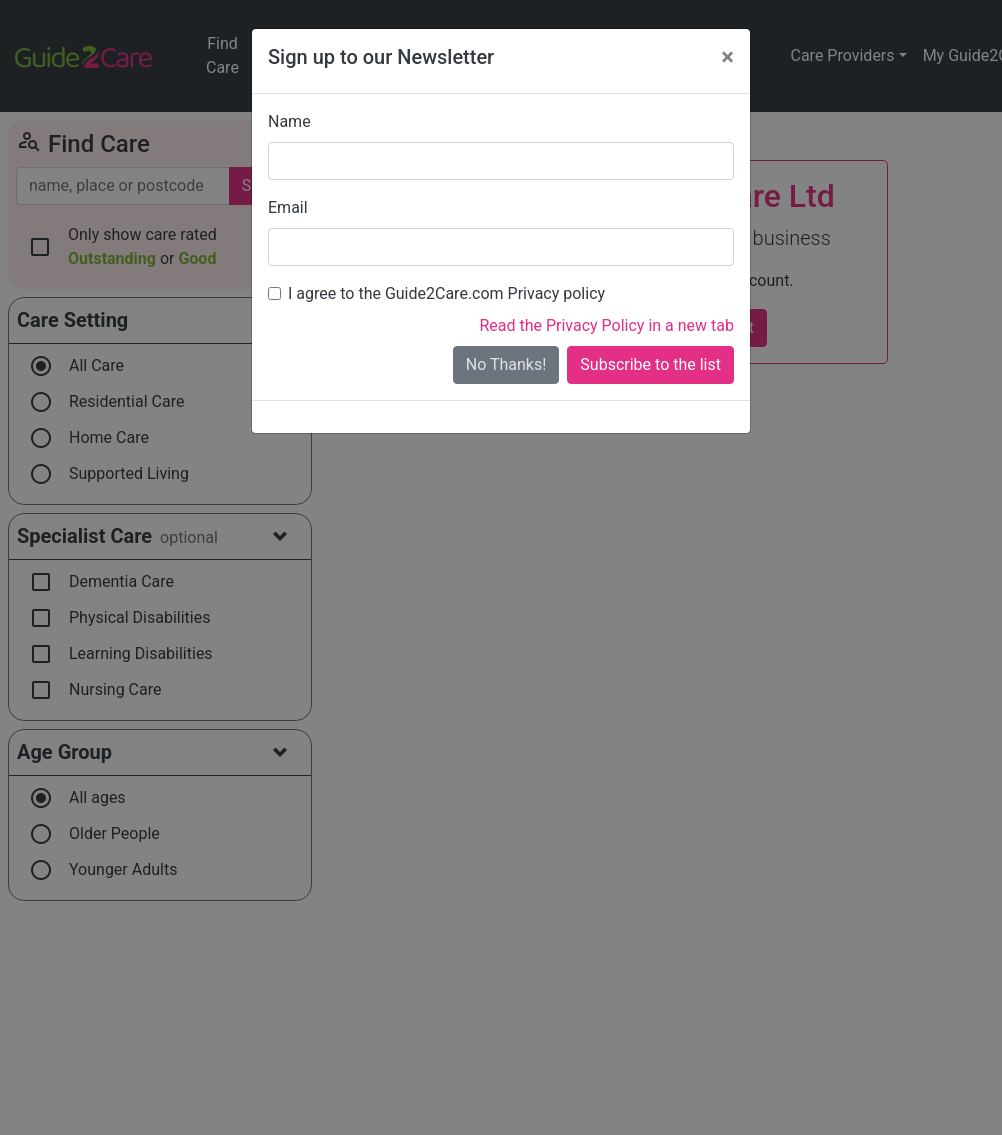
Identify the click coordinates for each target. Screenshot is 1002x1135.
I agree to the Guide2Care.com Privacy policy (446, 293)
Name (289, 121)
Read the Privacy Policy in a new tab (606, 325)
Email (288, 207)
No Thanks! (506, 364)
